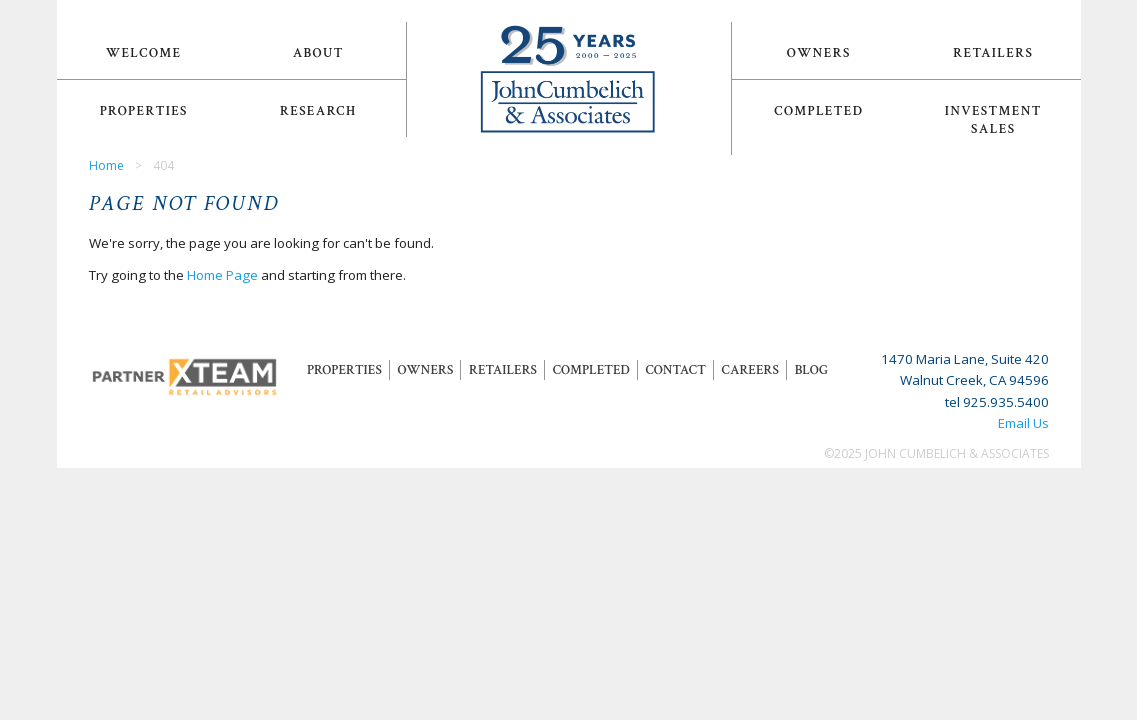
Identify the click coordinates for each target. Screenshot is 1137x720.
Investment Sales (993, 120)
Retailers (993, 53)
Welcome (143, 53)
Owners (819, 53)
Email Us (1023, 423)
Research (318, 111)
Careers (750, 370)
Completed (818, 111)
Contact (675, 370)
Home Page (222, 275)
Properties (144, 111)
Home (106, 165)
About (318, 53)
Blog (811, 370)
